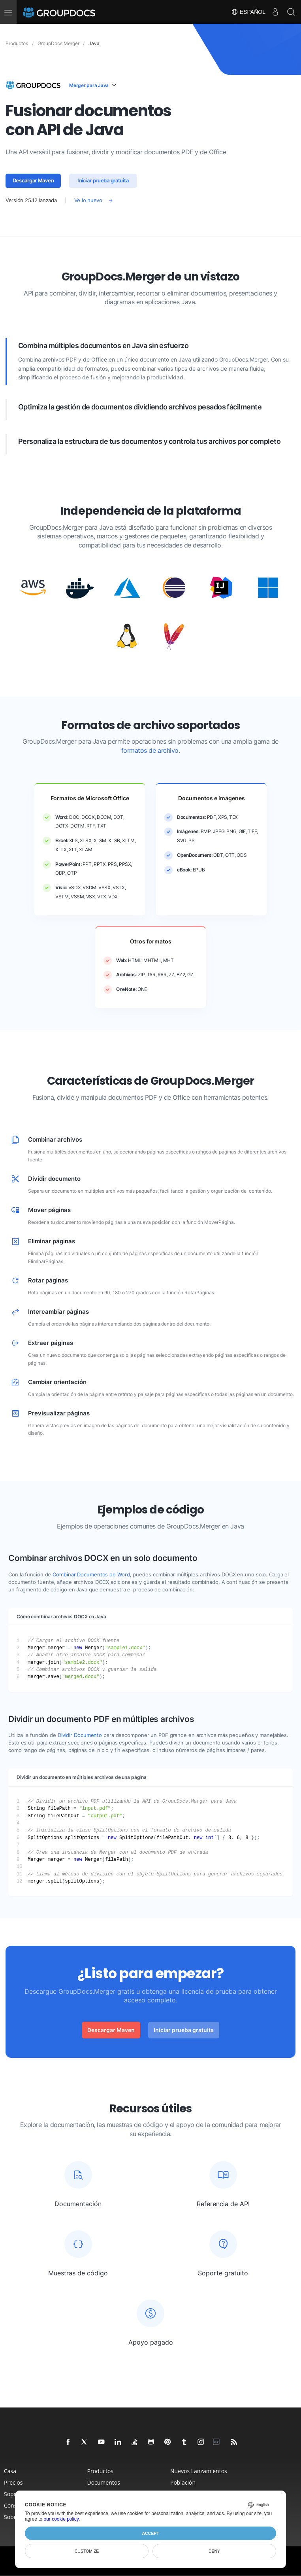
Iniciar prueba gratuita (103, 181)
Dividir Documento (80, 1735)
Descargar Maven (33, 181)
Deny (214, 2551)
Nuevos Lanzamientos (198, 2471)
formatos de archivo (150, 750)
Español (248, 11)
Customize (87, 2551)
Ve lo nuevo (88, 200)
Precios (13, 2482)
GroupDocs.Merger (58, 43)
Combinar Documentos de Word (91, 1575)
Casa (10, 2471)
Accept (150, 2533)
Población (183, 2482)
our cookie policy (61, 2519)
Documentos (103, 2482)
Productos (100, 2471)
